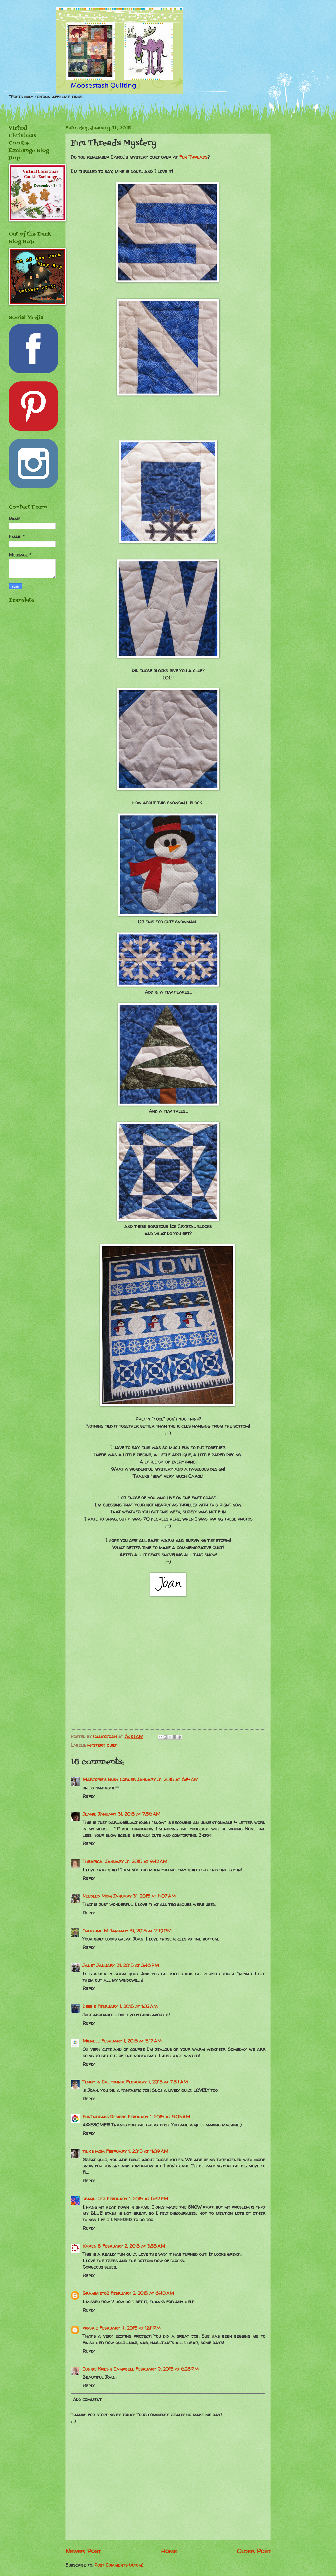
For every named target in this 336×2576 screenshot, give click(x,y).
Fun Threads (193, 157)
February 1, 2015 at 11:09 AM (137, 2151)
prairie (90, 2328)
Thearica (93, 1861)
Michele (91, 2041)
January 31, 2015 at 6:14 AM (167, 1779)
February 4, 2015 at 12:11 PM (130, 2328)
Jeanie (89, 1814)
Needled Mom (97, 1896)
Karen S (92, 2246)
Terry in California (104, 2082)
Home (169, 2551)
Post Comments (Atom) (118, 2565)
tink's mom (94, 2151)
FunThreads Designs (104, 2117)
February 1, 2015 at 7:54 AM (157, 2082)
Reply (89, 1796)
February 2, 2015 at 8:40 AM (142, 2293)
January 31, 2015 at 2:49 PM (140, 1931)
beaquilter (94, 2199)
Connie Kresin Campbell (108, 2369)
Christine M (95, 1931)
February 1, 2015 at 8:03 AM (159, 2117)
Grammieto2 (96, 2293)
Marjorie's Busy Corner (109, 1779)
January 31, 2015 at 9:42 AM (136, 1861)
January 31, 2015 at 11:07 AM (144, 1896)
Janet (89, 1965)
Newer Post (83, 2551)
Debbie (89, 2006)
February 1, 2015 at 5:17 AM (131, 2041)
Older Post (254, 2551)
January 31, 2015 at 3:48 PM (128, 1965)
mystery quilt (102, 1745)
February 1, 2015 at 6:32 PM (137, 2199)
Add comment (87, 2399)
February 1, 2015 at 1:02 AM (127, 2006)
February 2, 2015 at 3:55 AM (133, 2246)
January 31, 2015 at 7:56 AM (129, 1814)
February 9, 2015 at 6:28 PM (167, 2369)
